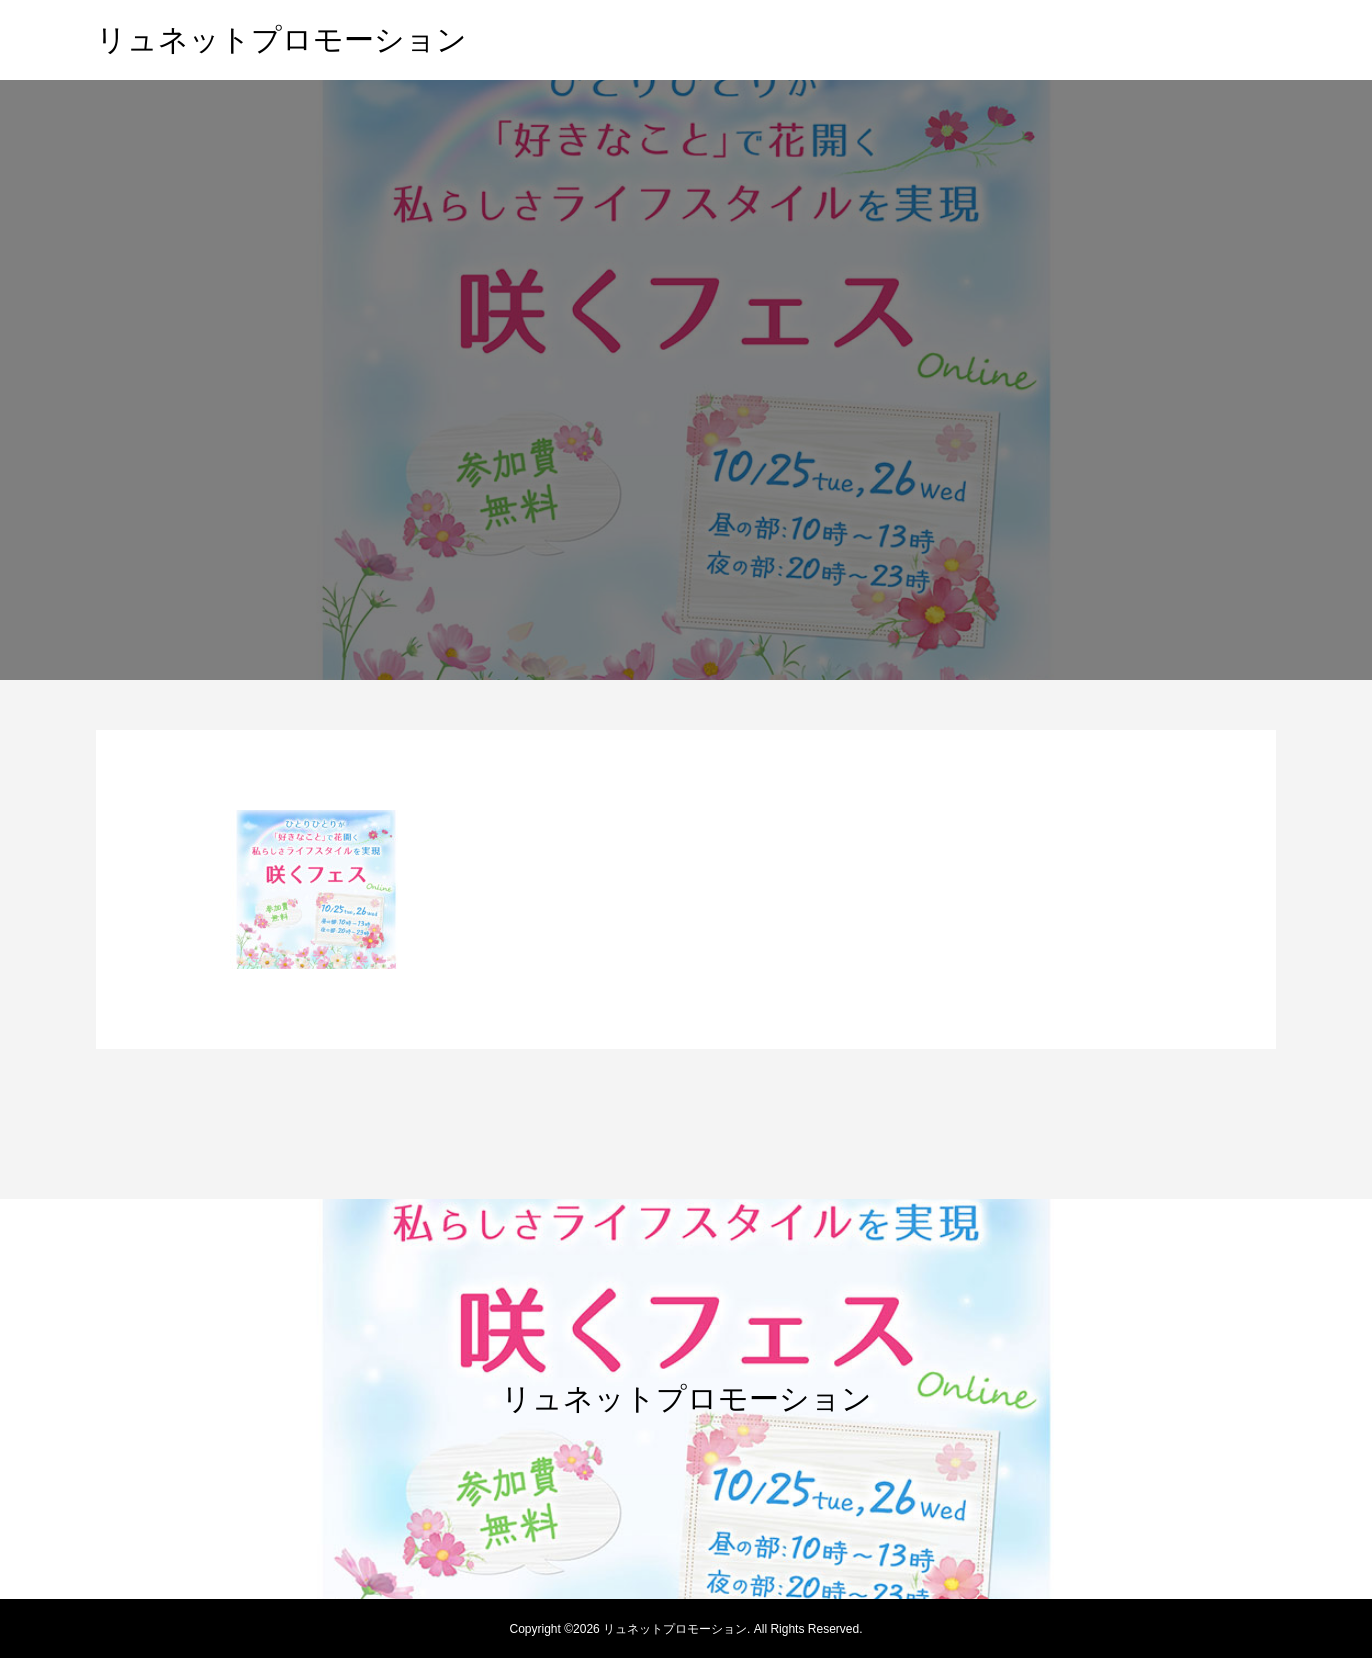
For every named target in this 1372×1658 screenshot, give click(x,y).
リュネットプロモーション (281, 39)
